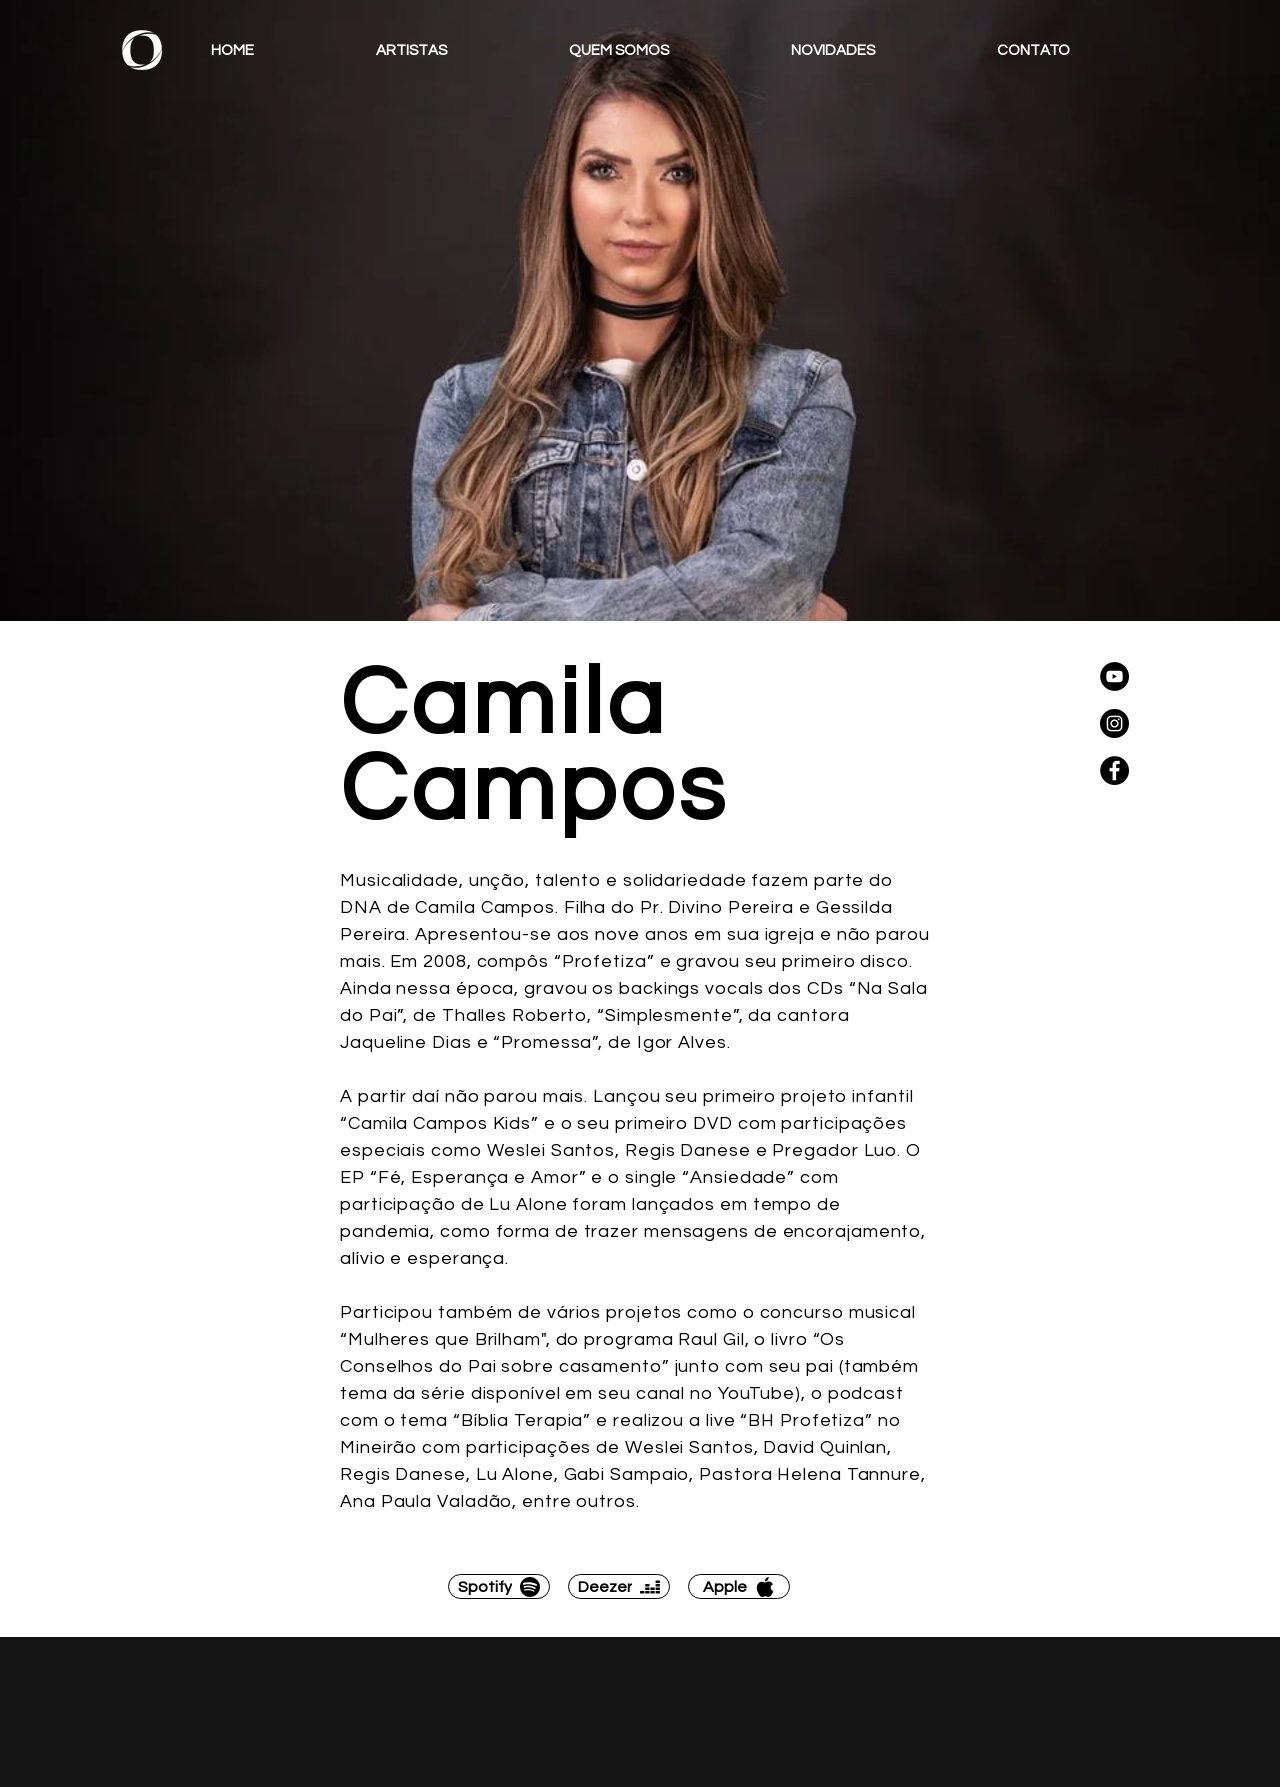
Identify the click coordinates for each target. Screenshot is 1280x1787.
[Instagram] (1114, 723)
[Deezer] (619, 1586)
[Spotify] (499, 1586)
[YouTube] (1114, 676)
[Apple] (739, 1586)
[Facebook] (1114, 770)
